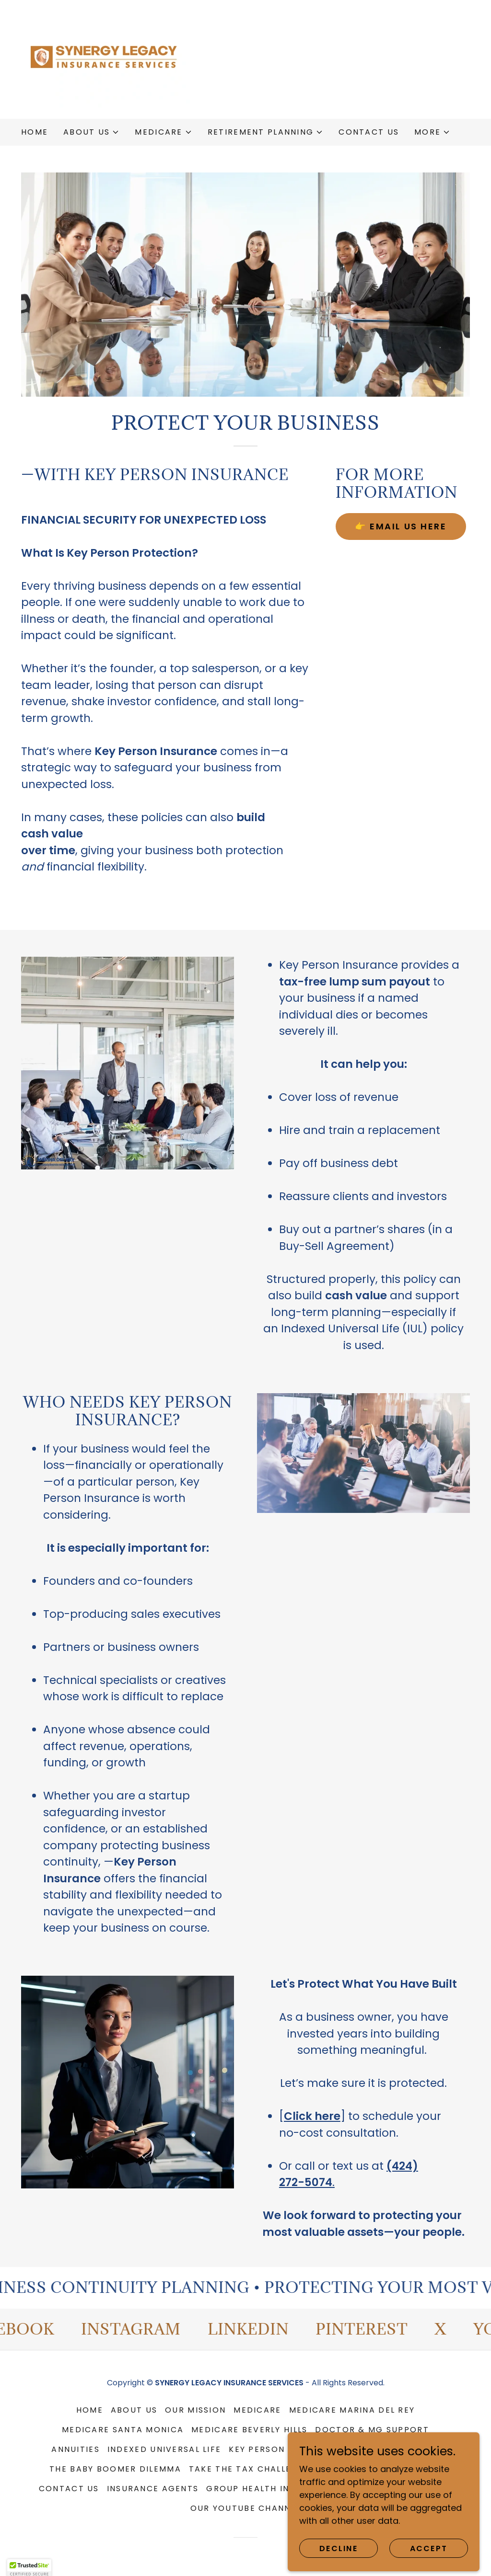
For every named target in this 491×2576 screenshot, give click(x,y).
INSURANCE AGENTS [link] (153, 2488)
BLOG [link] (439, 2488)
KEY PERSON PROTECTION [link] (288, 2449)
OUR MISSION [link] (195, 2410)
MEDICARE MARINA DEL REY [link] (352, 2410)
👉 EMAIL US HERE (401, 526)
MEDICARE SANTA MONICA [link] (123, 2429)
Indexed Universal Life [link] (164, 2449)
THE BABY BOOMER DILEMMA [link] (115, 2468)
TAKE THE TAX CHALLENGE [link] (249, 2468)
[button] (91, 132)
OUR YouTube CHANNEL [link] (245, 2508)
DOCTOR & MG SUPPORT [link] (372, 2429)
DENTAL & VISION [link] (380, 2488)
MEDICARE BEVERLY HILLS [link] (249, 2429)
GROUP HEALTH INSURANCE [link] (269, 2488)
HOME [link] (34, 131)
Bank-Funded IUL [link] (397, 2449)
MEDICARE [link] (257, 2410)
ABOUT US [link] (134, 2410)
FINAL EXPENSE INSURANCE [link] (380, 2468)
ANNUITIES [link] (75, 2449)
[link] (106, 59)
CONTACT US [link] (369, 131)
